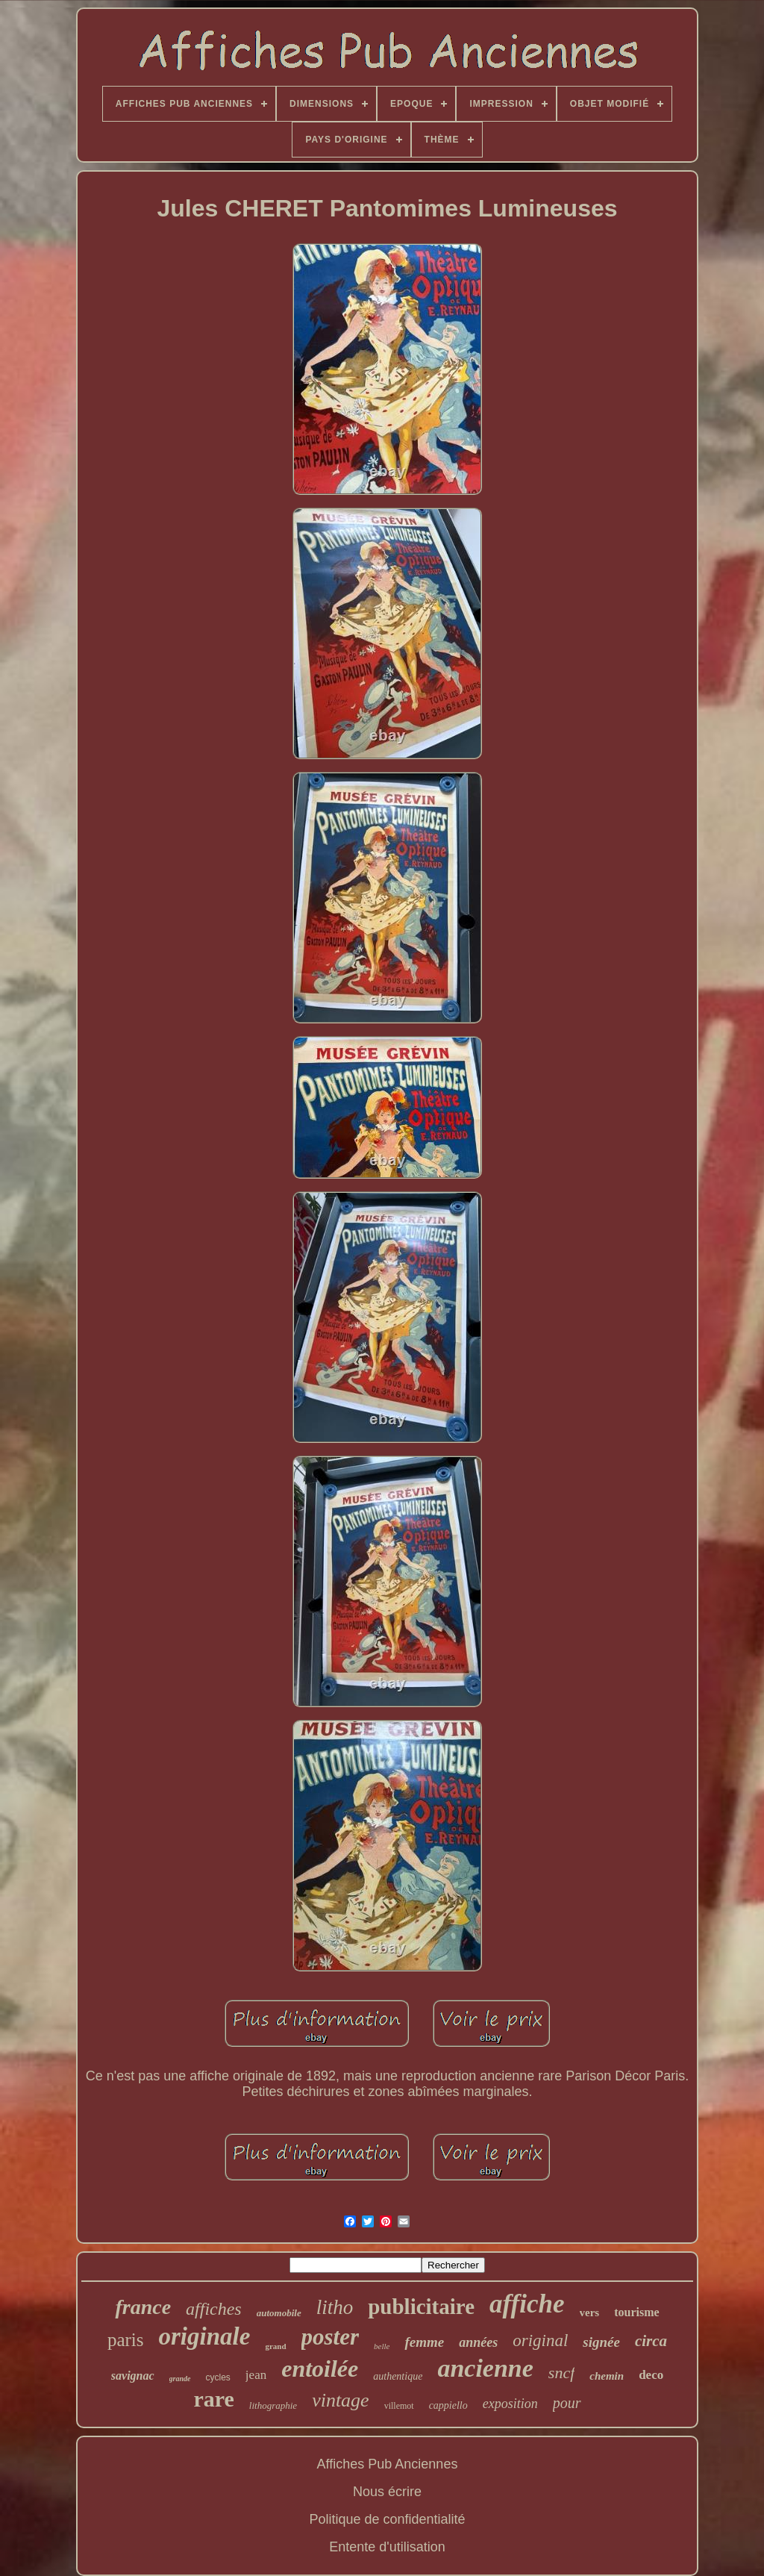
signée (601, 2342)
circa (651, 2341)
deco (651, 2375)
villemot (399, 2406)
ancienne (485, 2368)
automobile (279, 2312)
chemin (606, 2376)
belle (381, 2346)
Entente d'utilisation (387, 2546)
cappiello (448, 2405)
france (143, 2306)
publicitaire (421, 2306)
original (540, 2340)
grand (275, 2346)
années (478, 2342)
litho (335, 2307)
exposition (510, 2403)
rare (213, 2398)
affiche (526, 2303)
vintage (340, 2400)
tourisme (636, 2312)
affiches (214, 2308)
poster (330, 2337)
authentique (397, 2376)
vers (590, 2312)
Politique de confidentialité (387, 2519)
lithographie (273, 2405)
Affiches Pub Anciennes (387, 2464)
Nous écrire (387, 2491)
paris (125, 2340)
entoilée (319, 2368)
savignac (132, 2375)
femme (424, 2342)
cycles (218, 2377)
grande (180, 2378)
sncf (561, 2372)
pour (567, 2403)
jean (255, 2375)
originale (205, 2336)
